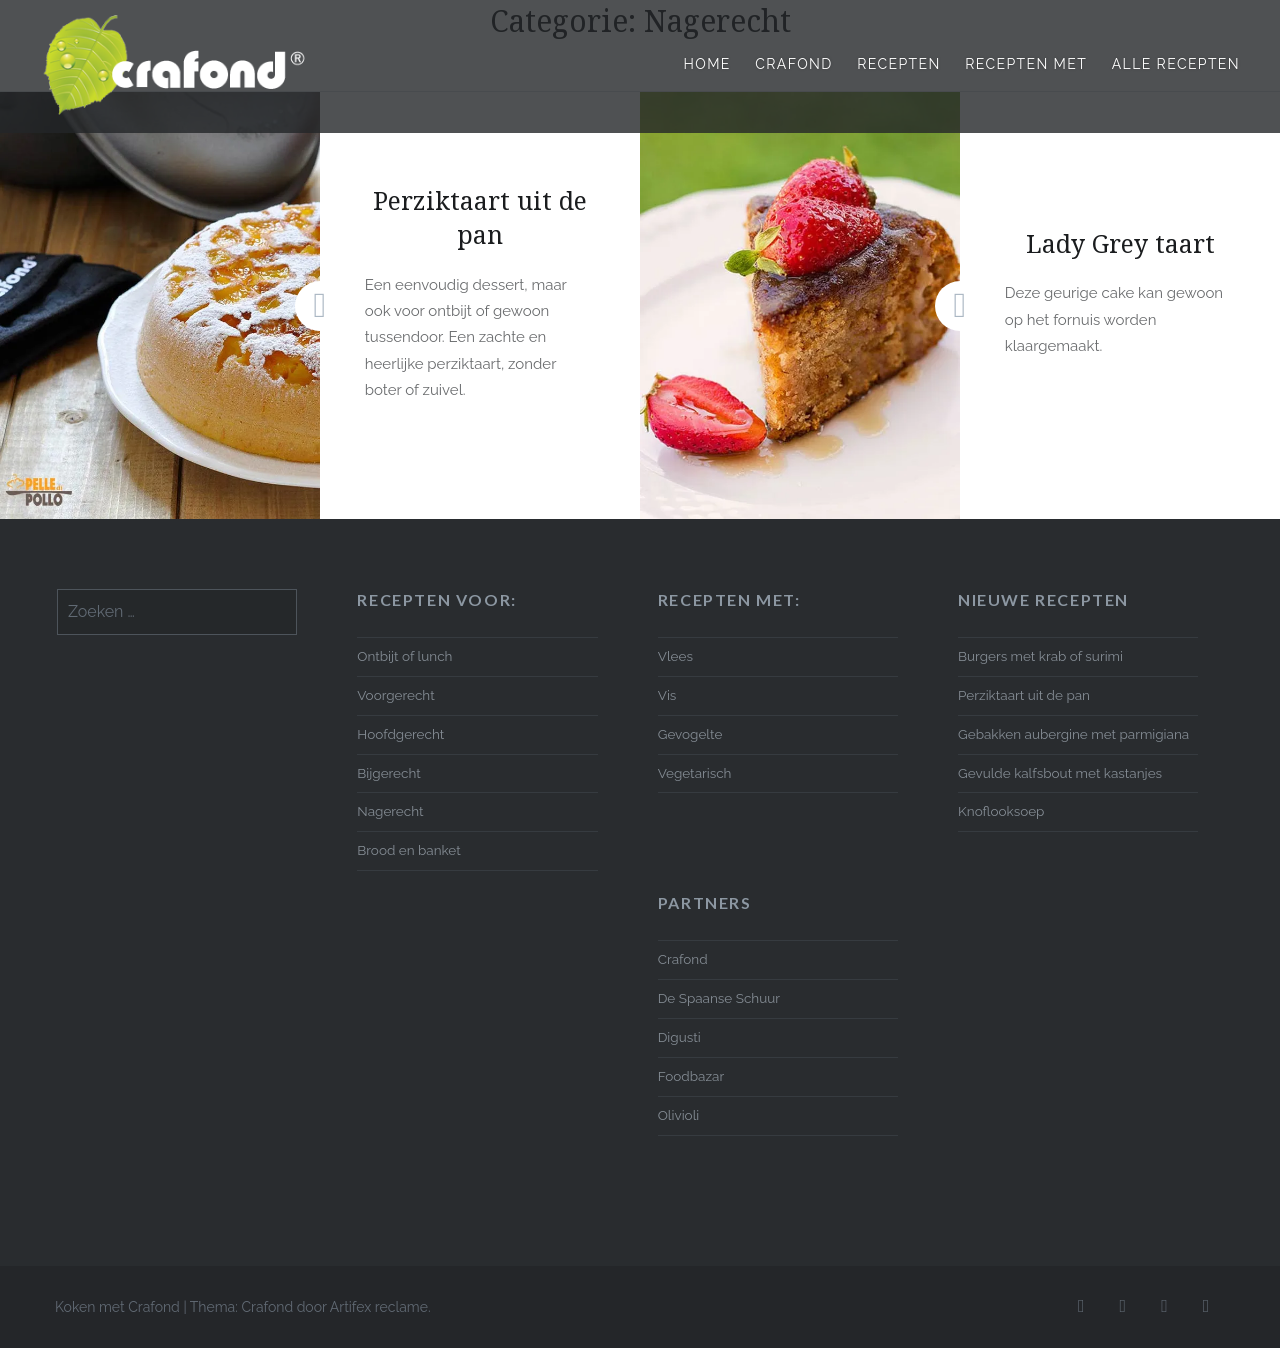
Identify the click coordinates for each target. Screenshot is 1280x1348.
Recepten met (1026, 64)
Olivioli (679, 1115)
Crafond (793, 64)
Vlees (675, 656)
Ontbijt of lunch (404, 656)
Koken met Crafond (117, 1307)
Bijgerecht (388, 773)
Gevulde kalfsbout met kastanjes (1060, 773)
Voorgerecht (395, 695)
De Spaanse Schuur (719, 998)
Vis (667, 695)
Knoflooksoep (1001, 811)
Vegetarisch (695, 773)
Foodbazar (691, 1076)
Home (707, 64)
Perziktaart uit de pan (1024, 695)
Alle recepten (1176, 64)
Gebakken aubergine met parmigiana (1073, 734)
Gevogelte (690, 734)
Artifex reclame (379, 1307)
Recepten (898, 64)
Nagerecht (390, 811)
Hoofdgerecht (400, 734)
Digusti (679, 1037)
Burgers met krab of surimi (1040, 656)
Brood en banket (408, 850)
